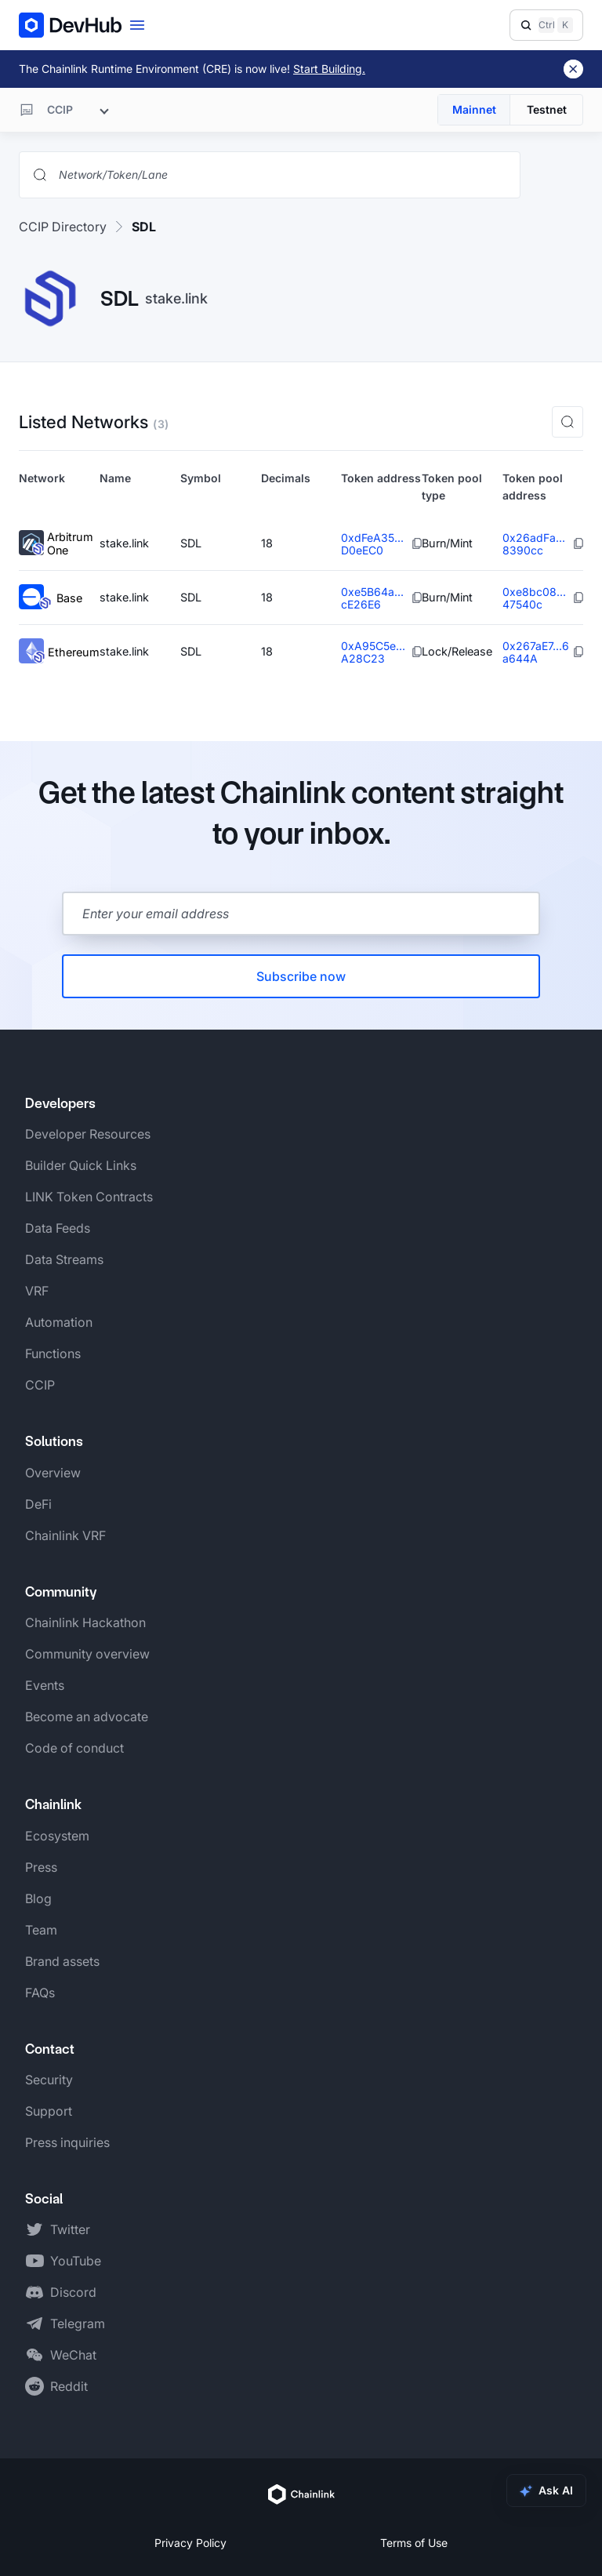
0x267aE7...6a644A (535, 652)
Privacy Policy (190, 2542)
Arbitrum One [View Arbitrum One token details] (56, 544)
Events (44, 1685)
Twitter (70, 2229)
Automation (58, 1322)
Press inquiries (67, 2142)
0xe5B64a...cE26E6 (372, 598)
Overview (53, 1473)
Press (41, 1867)
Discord (73, 2292)
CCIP (40, 1385)
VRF (37, 1291)
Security (49, 2079)
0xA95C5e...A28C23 (373, 652)
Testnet (547, 109)
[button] (567, 422)
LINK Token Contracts (89, 1196)
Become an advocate (86, 1716)
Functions (53, 1353)
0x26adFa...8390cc (533, 544)
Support (48, 2111)
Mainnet (474, 109)
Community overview (87, 1654)
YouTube (75, 2261)
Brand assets (62, 1961)
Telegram (77, 2323)
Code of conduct (74, 1748)
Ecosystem (57, 1836)
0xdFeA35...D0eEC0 (372, 544)
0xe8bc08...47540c (534, 598)
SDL (144, 226)
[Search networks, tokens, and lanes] (282, 174)
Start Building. (329, 68)
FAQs (40, 1992)
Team (41, 1930)
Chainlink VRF (65, 1535)
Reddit (69, 2386)
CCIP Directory (63, 226)
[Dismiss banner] (573, 69)
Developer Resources (87, 1134)
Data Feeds (57, 1228)
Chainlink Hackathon (85, 1622)
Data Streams (64, 1259)
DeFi (38, 1504)
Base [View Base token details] (50, 598)
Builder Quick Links (80, 1165)
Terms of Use (414, 2542)
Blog (38, 1898)
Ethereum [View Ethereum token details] (59, 652)
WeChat (73, 2355)
